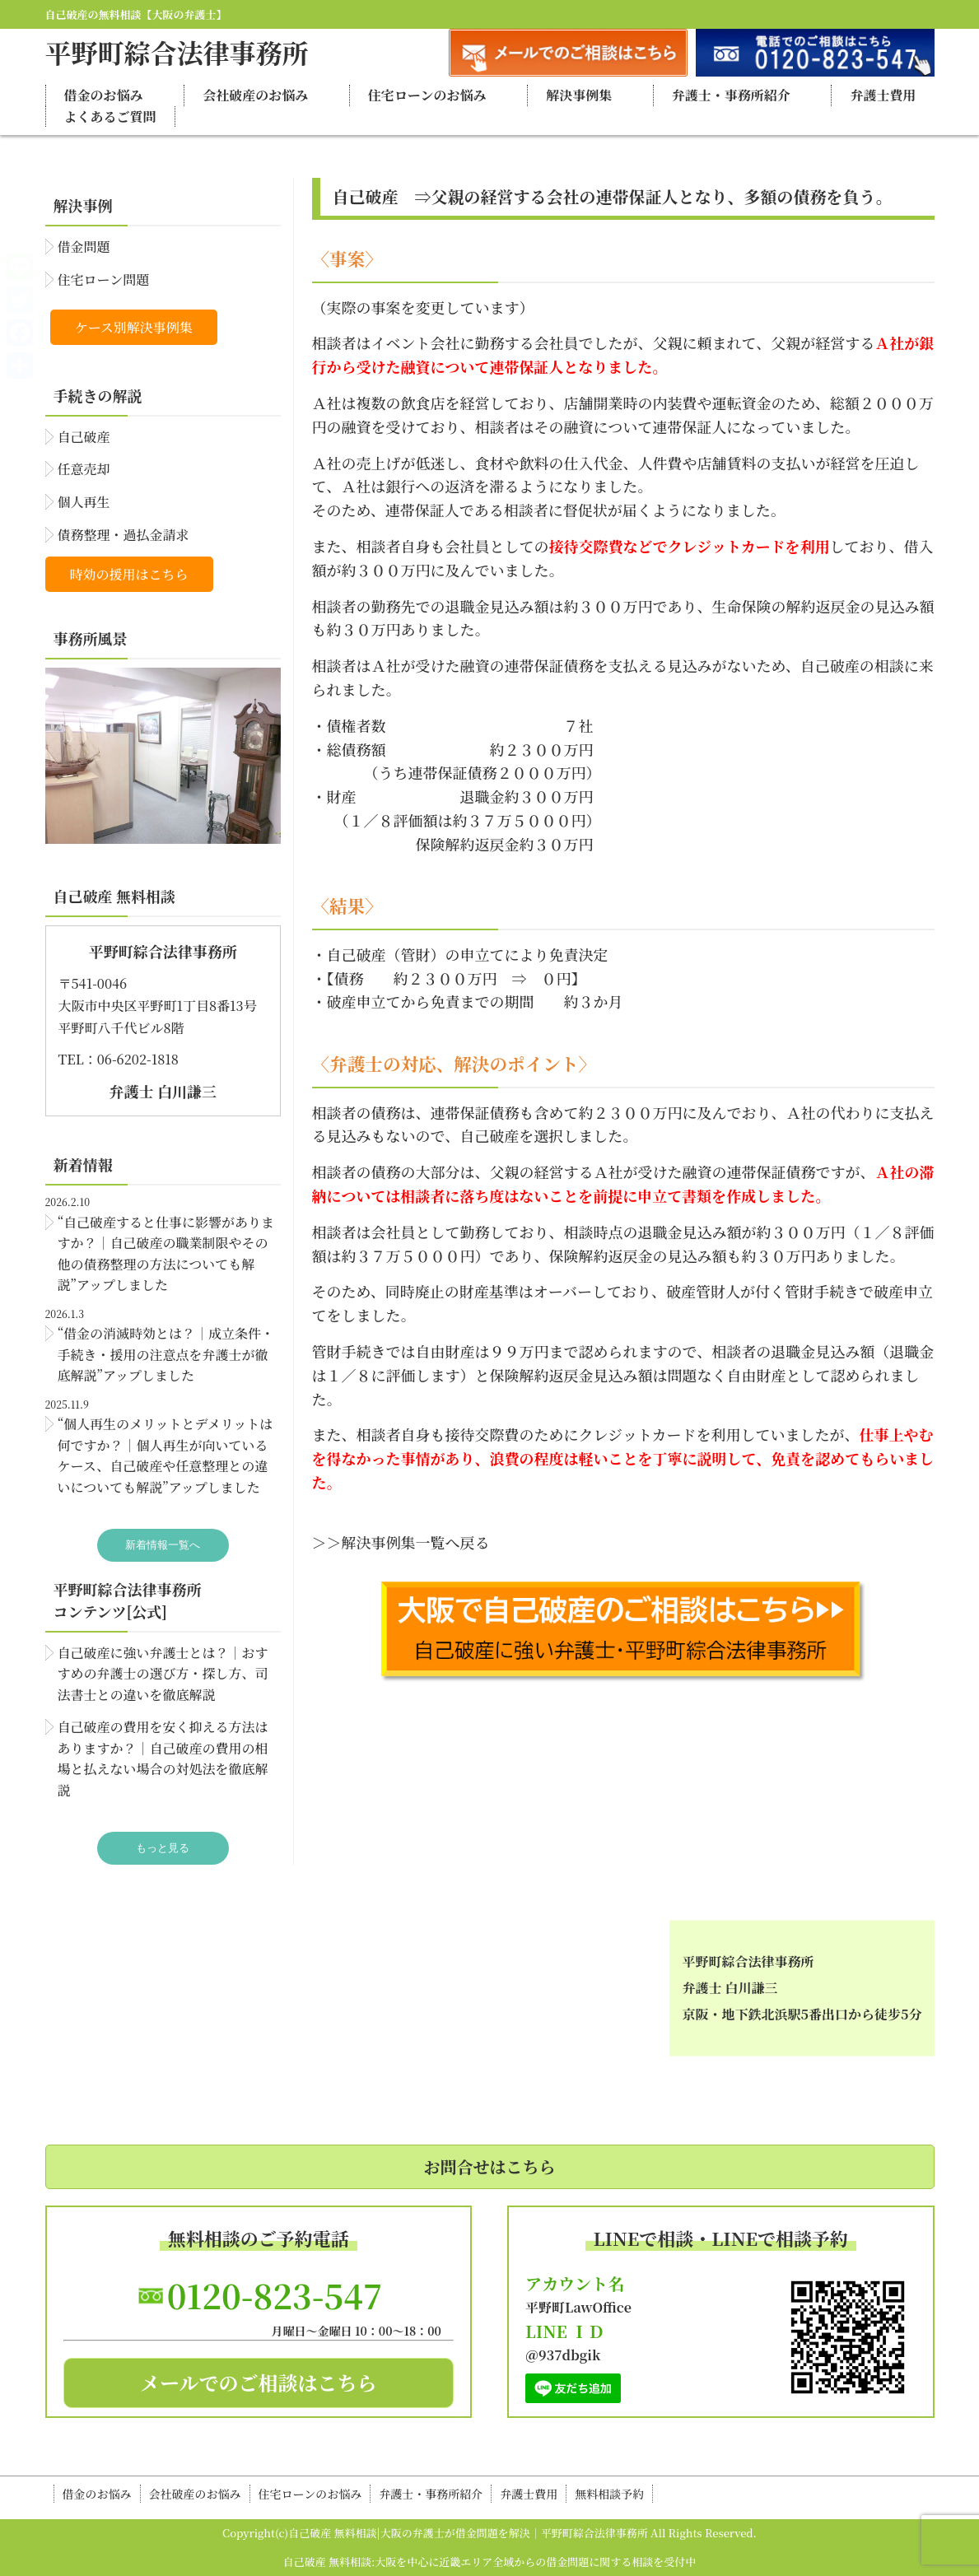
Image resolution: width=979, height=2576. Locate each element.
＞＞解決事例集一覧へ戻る (401, 1542)
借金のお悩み (103, 95)
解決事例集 (579, 95)
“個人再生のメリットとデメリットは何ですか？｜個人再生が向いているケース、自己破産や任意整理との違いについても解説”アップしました (165, 1455)
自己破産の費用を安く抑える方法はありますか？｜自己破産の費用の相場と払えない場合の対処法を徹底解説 (163, 1758)
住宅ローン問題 (104, 279)
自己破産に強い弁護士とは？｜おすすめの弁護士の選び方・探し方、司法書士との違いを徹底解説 (163, 1673)
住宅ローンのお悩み (427, 95)
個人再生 (84, 501)
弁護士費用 (883, 95)
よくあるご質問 (110, 116)
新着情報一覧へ (162, 1545)
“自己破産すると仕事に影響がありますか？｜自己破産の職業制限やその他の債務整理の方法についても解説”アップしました (166, 1254)
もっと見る (162, 1848)
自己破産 (84, 436)
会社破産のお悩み (255, 95)
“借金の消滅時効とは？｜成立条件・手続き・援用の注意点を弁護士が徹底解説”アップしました (166, 1354)
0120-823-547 (275, 2294)
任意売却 (84, 468)
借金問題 (84, 246)
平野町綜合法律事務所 (177, 52)
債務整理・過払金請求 (123, 534)
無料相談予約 (609, 2493)
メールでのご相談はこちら (258, 2382)
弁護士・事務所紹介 (731, 95)
